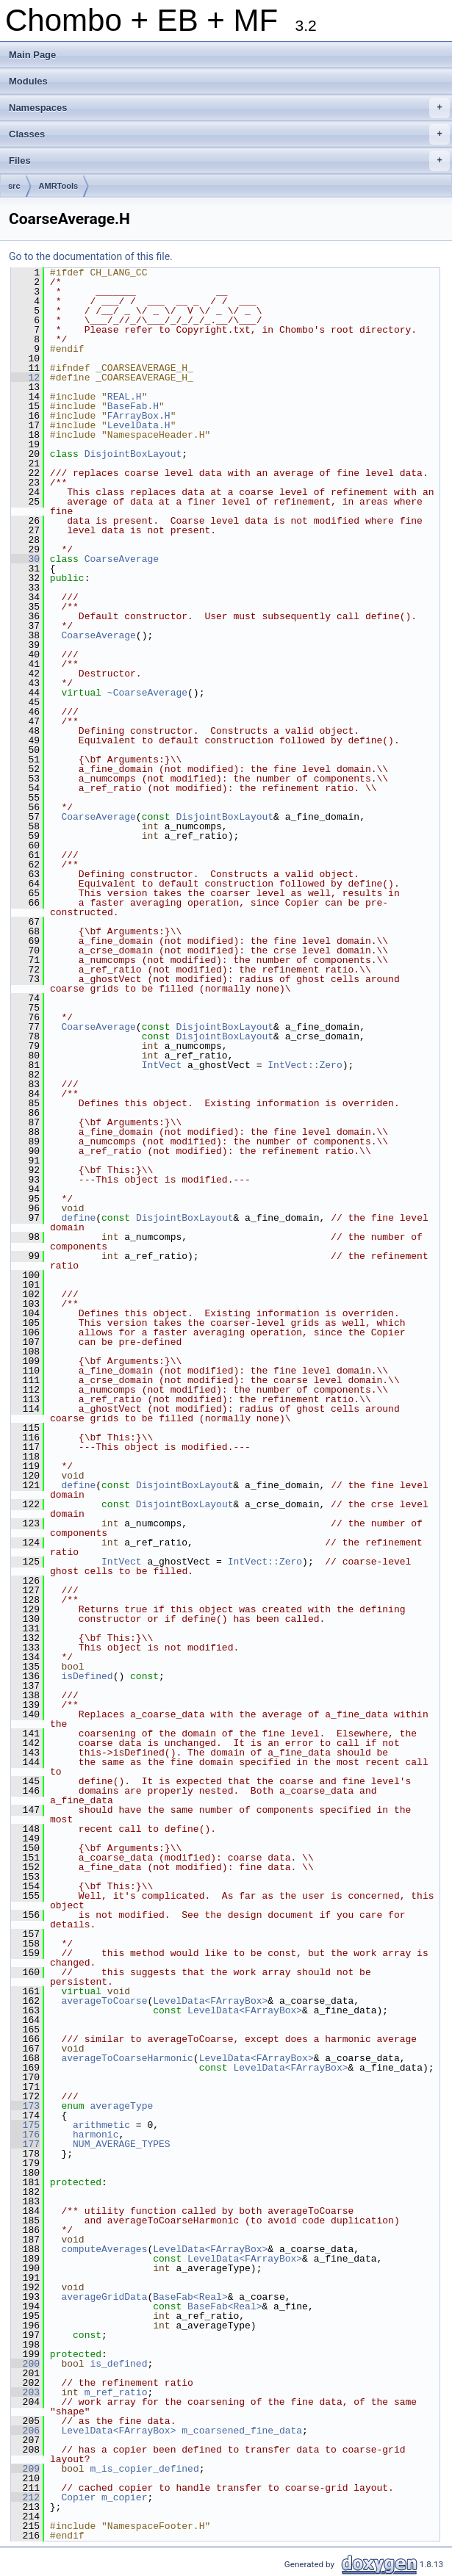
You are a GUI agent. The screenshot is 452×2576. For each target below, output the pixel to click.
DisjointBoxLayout (133, 454)
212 (25, 2497)
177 (25, 2144)
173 (25, 2106)
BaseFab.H (133, 406)
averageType (121, 2106)
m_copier (124, 2497)
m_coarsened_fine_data (242, 2430)
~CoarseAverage (147, 692)
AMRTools (59, 185)
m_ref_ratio (116, 2392)
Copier (78, 2497)
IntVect (162, 1065)
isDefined (86, 1676)
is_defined (118, 2363)
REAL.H (124, 396)
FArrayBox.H (139, 415)
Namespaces (229, 108)
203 (25, 2392)
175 (25, 2125)
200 (25, 2363)
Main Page (32, 54)
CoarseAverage (122, 559)
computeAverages (104, 2249)
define (78, 1217)
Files (229, 161)
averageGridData (104, 2296)
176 (25, 2134)
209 (25, 2468)
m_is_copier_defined (144, 2468)
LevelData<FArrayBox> (210, 2000)
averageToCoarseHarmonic (127, 2058)
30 (25, 559)
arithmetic (101, 2125)
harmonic (95, 2134)
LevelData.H (139, 425)
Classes (229, 134)
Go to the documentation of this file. (91, 256)
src (14, 185)
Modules (28, 81)
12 (25, 377)
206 (25, 2430)
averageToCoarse (104, 2000)
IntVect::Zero (305, 1065)
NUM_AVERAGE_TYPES (122, 2144)
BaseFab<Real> (190, 2296)
